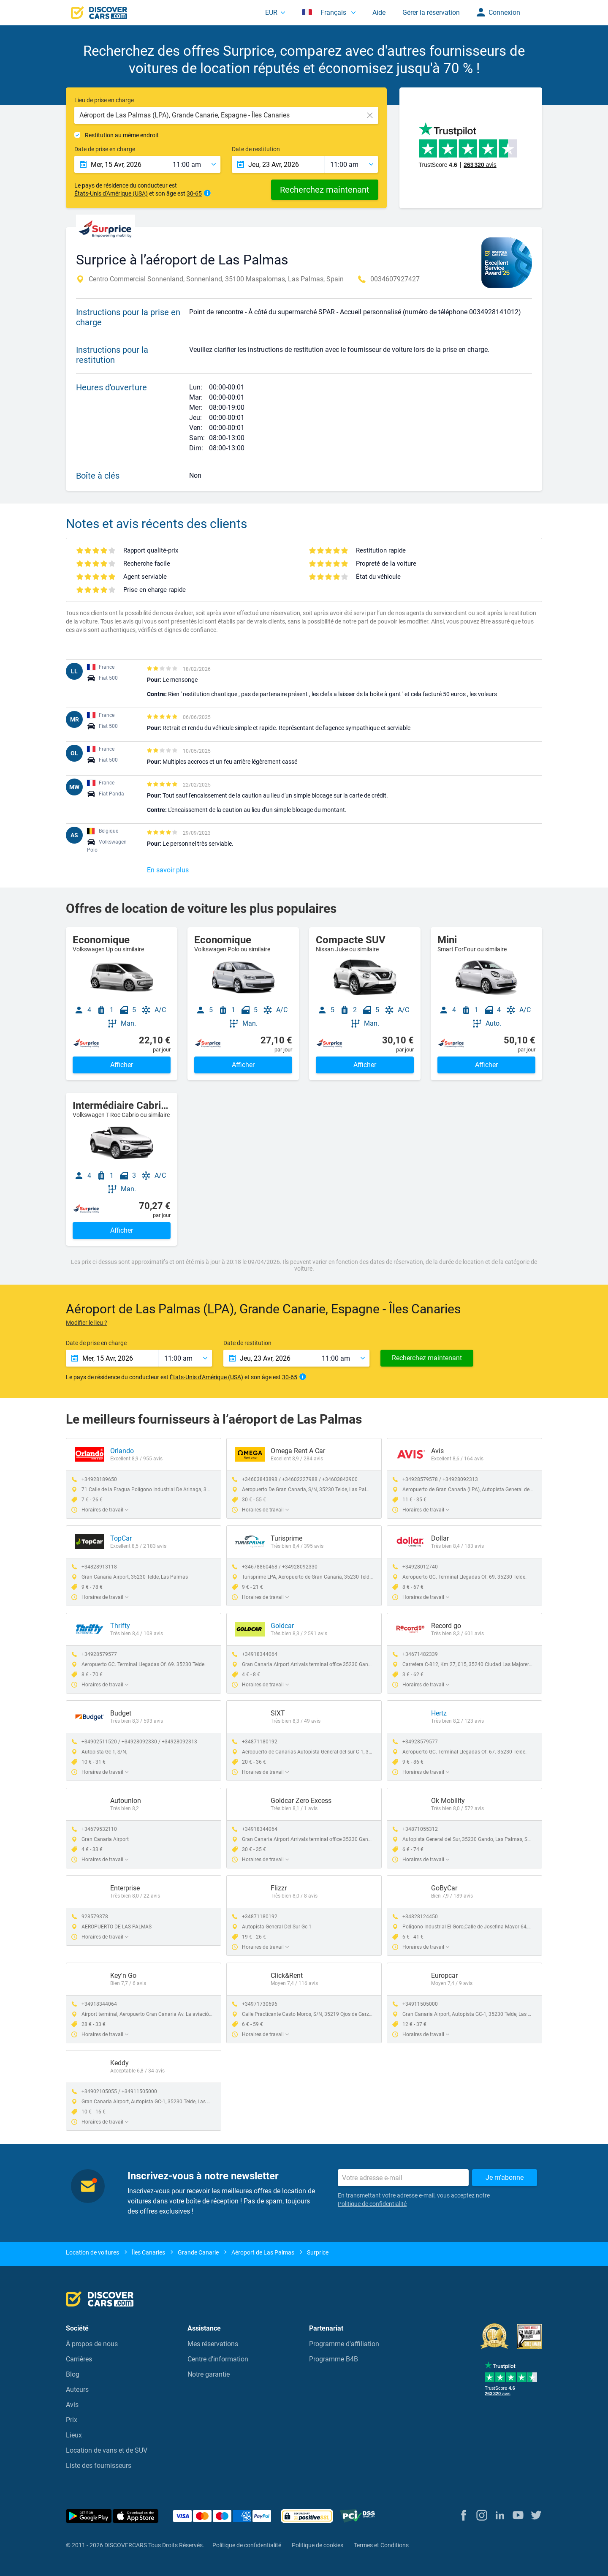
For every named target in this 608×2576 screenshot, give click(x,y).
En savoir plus (168, 870)
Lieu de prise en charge (104, 100)
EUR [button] (271, 12)
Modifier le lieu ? (86, 1322)
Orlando (122, 1451)
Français (325, 12)
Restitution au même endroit (122, 135)
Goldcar (282, 1626)
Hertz (439, 1713)
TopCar (121, 1538)
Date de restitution (256, 149)
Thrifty (120, 1626)
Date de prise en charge (104, 149)
